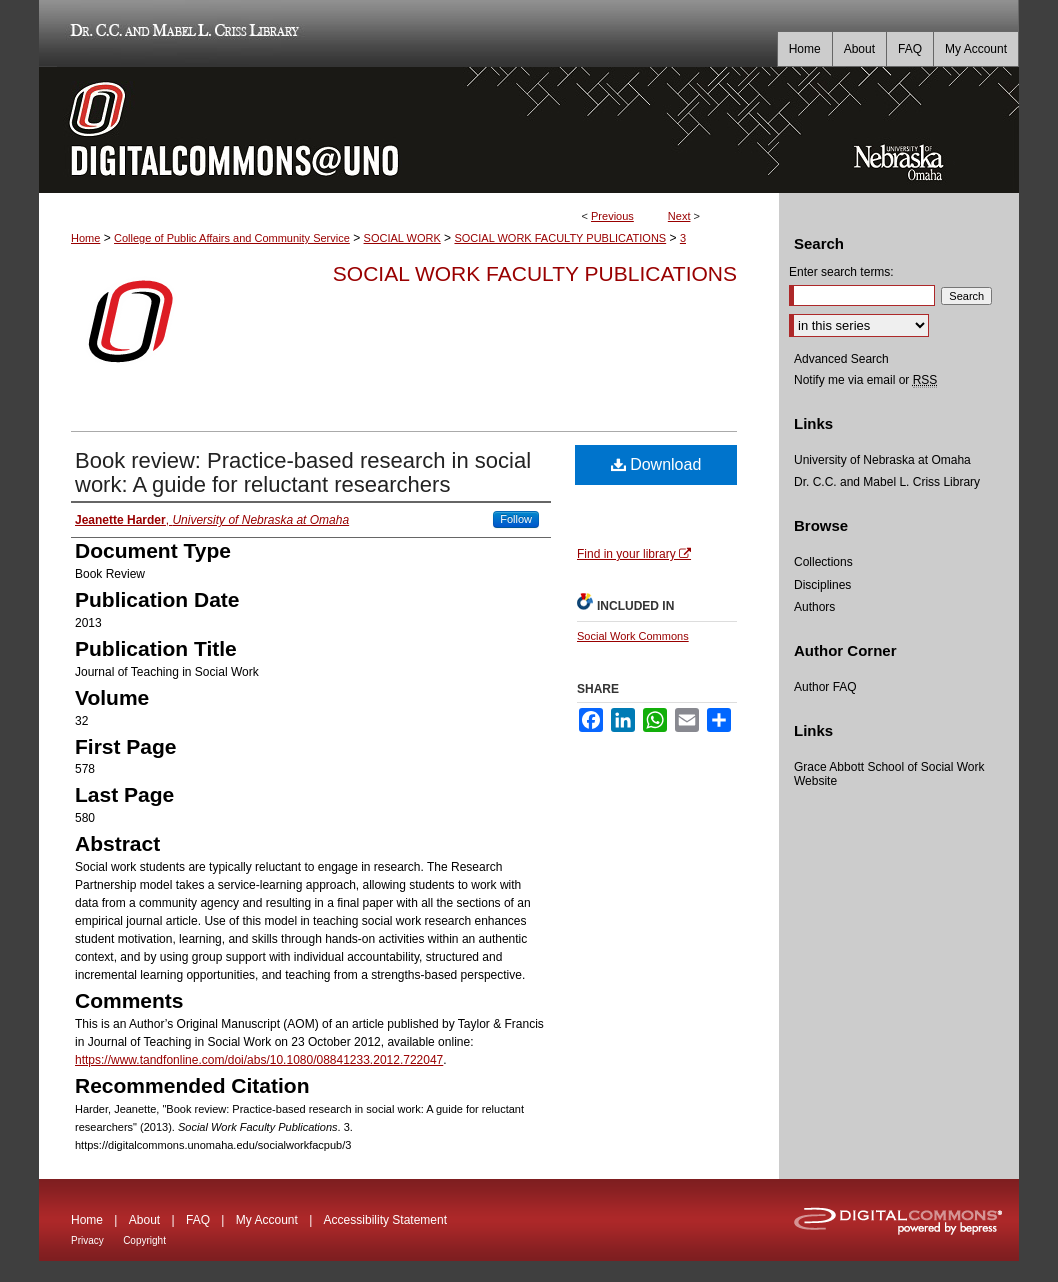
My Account (267, 1220)
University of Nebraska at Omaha (882, 460)
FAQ (198, 1220)
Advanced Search (841, 359)
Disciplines (822, 585)
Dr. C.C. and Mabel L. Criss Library (181, 33)
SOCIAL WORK (402, 238)
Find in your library (634, 554)
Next (679, 216)
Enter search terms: (841, 272)
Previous (612, 216)
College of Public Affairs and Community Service (232, 238)
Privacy (87, 1240)
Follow (516, 519)
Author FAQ (825, 687)
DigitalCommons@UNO (409, 130)
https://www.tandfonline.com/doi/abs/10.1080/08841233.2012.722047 (259, 1060)
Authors (814, 607)
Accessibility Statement (385, 1220)
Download (656, 464)
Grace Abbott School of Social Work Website (889, 774)
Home (85, 238)
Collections (823, 562)
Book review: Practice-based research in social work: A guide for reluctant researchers (303, 472)
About (144, 1220)
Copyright (144, 1240)
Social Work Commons (633, 636)
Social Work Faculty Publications (535, 273)
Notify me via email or (865, 380)
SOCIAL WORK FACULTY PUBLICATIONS (560, 238)
